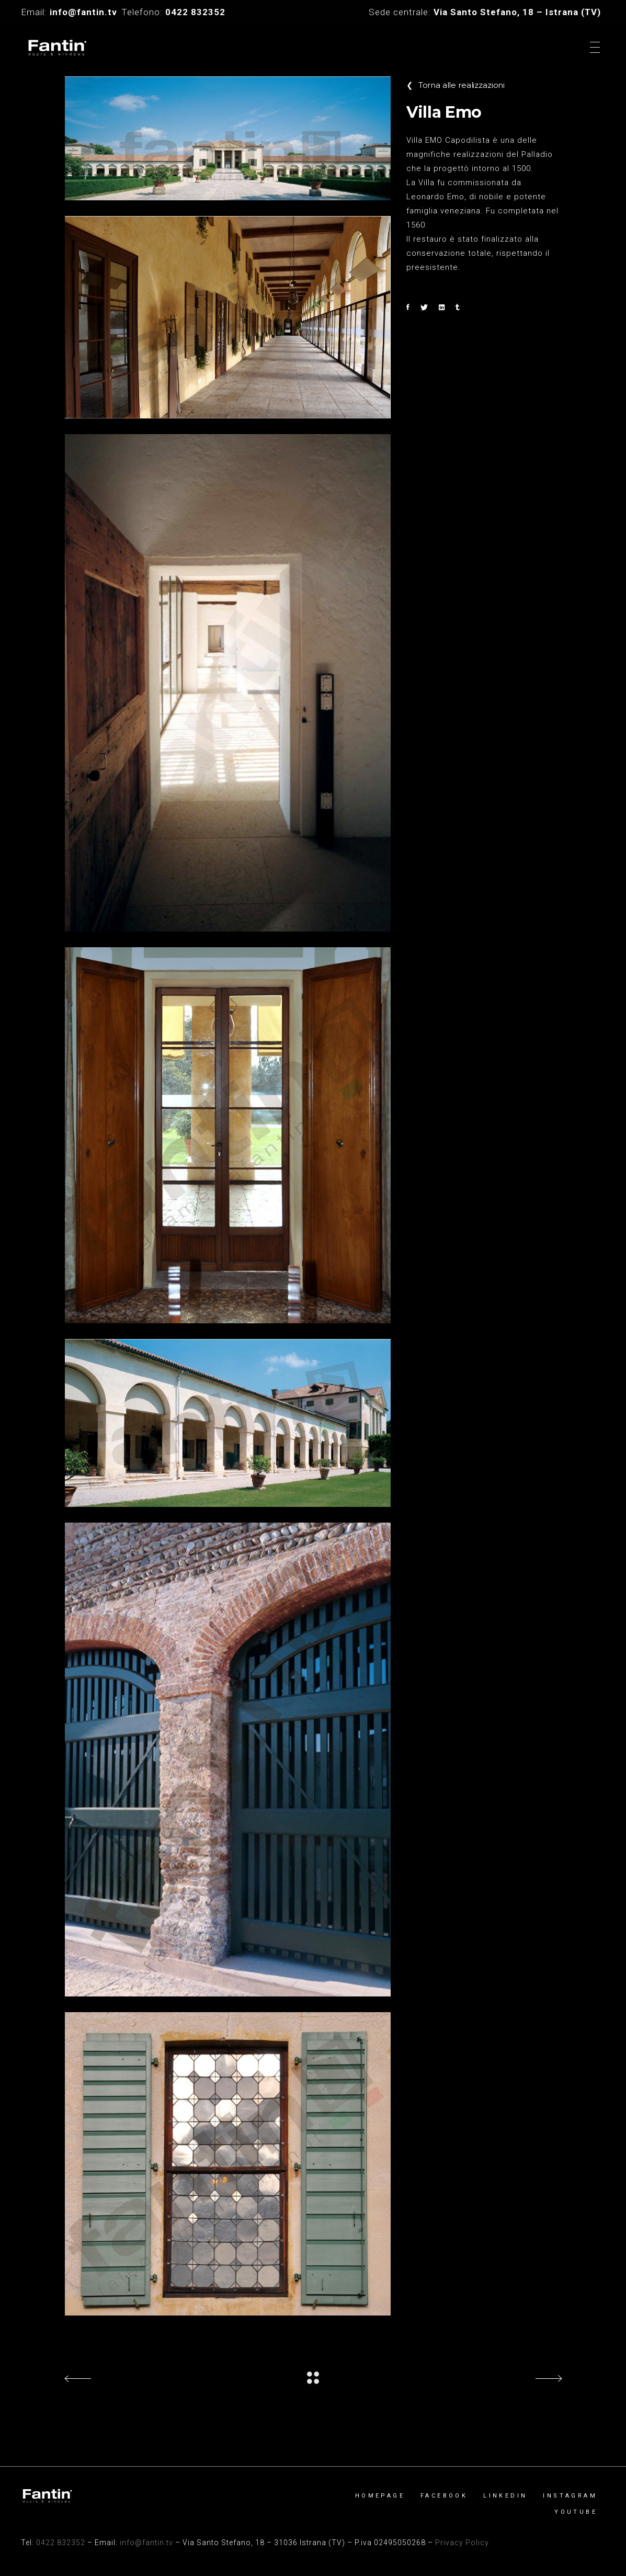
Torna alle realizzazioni (455, 85)
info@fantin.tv (146, 2542)
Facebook (444, 2495)
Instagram (570, 2495)
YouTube (575, 2512)
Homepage (380, 2495)
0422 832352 (60, 2542)
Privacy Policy (462, 2542)
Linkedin (505, 2495)
